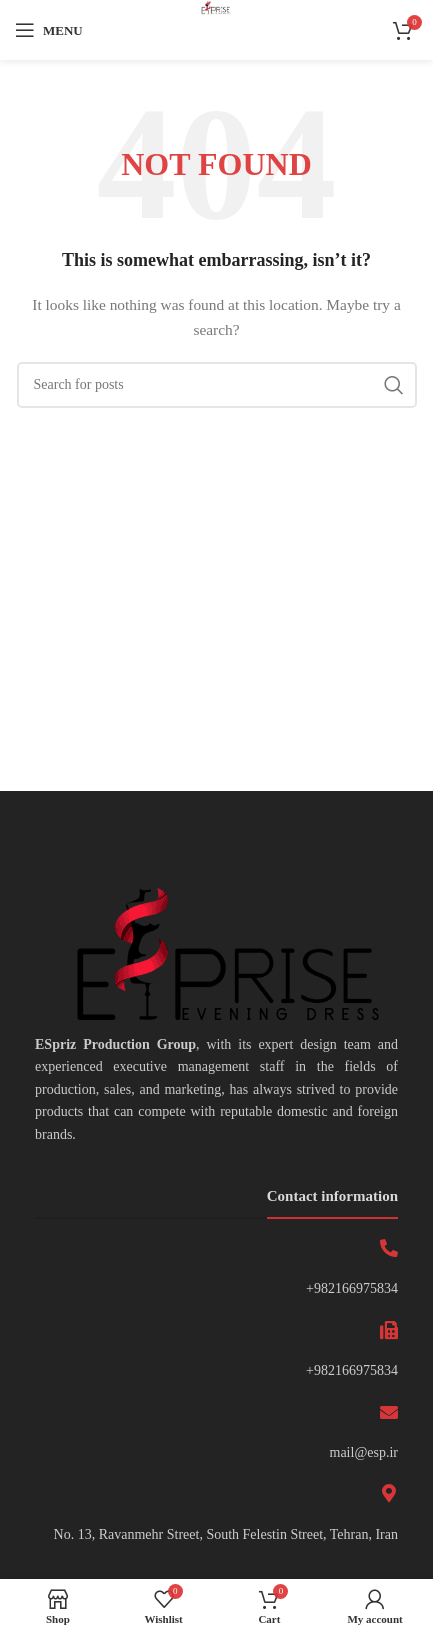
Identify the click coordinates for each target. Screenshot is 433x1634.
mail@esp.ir (364, 1452)
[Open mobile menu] (49, 30)
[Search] (217, 385)
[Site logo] (216, 28)
